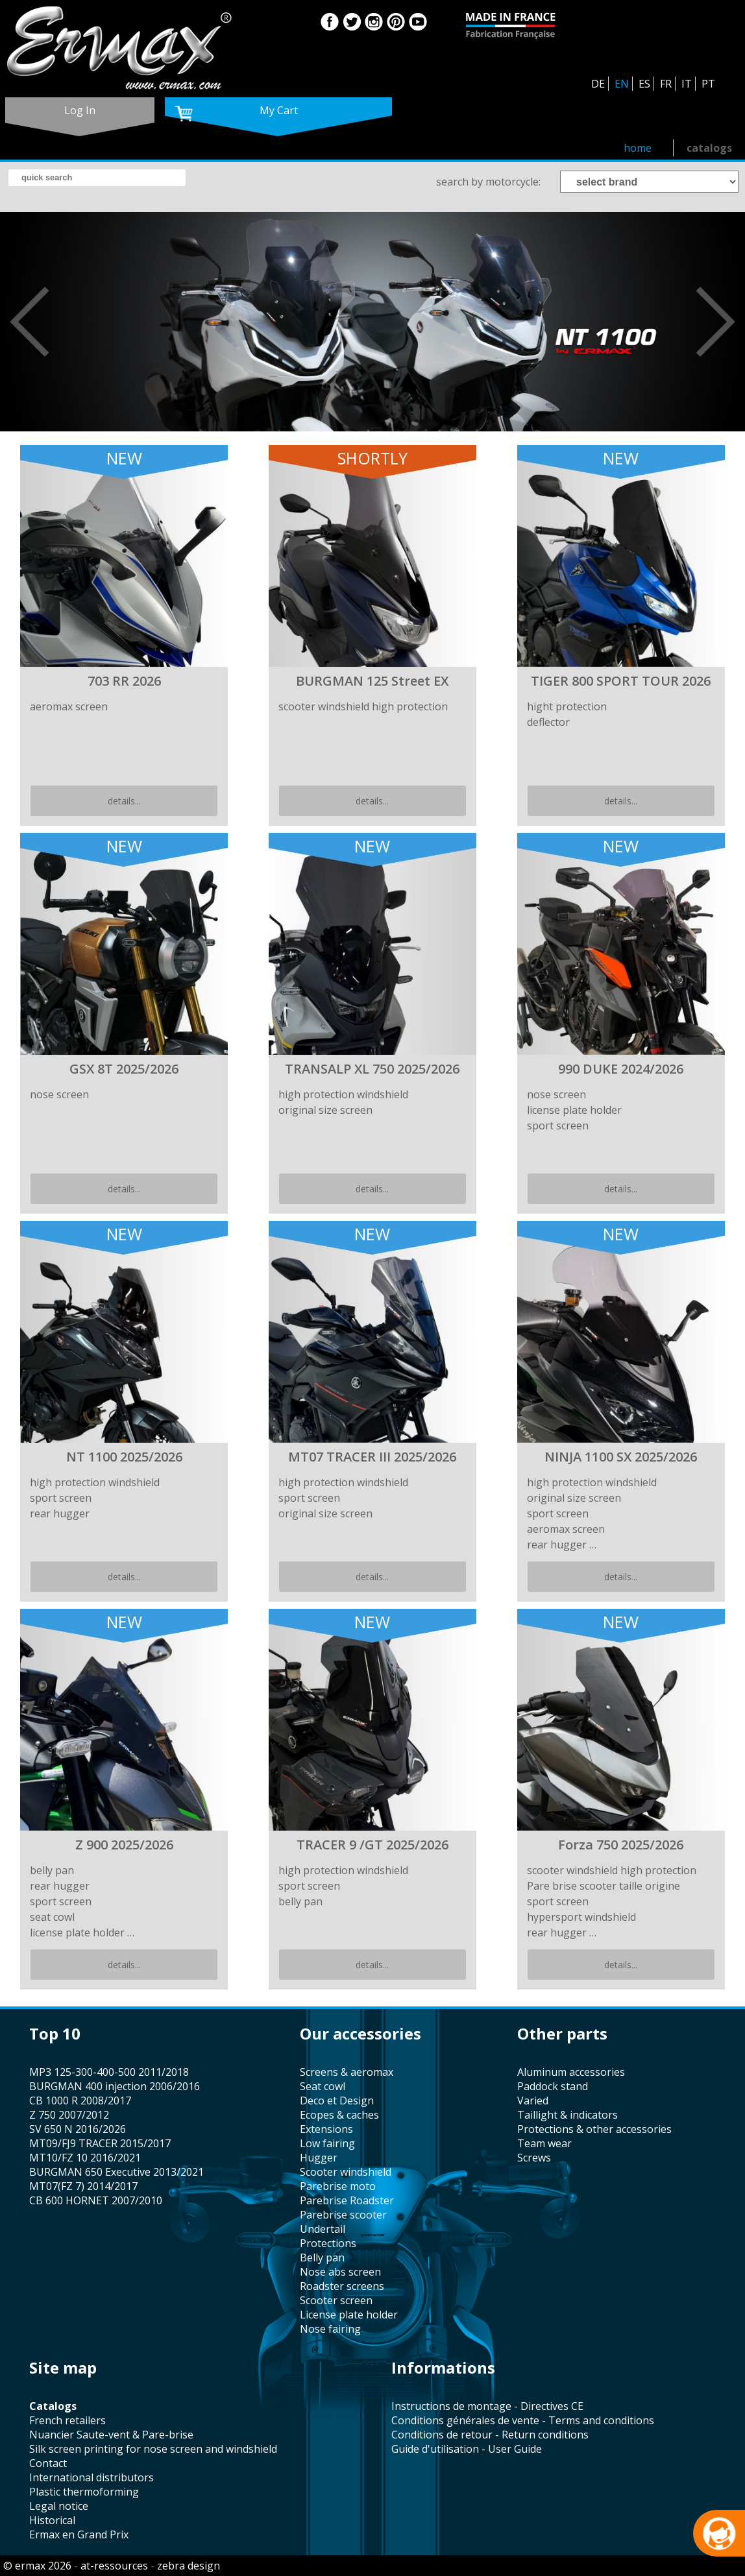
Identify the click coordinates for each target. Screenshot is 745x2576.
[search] (97, 178)
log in (79, 110)
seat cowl (322, 2086)
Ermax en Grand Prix (78, 2534)
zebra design (188, 2565)
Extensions (326, 2129)
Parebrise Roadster (347, 2200)
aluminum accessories (571, 2072)
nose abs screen (340, 2272)
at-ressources (114, 2565)
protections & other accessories (594, 2129)
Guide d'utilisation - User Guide (466, 2449)
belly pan (322, 2257)
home (638, 148)
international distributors (91, 2477)
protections (328, 2243)
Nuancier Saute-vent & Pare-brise (111, 2434)
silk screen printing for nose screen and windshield (153, 2449)
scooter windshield (345, 2172)
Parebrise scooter (343, 2215)
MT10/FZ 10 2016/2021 (85, 2157)
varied (532, 2100)
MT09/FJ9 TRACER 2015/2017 (100, 2143)
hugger (318, 2157)
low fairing (327, 2143)
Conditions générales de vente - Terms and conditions (522, 2420)
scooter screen (336, 2300)
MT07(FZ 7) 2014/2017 (83, 2186)
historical (52, 2520)
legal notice (58, 2506)
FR (666, 84)
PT (708, 84)
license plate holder (349, 2314)
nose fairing (330, 2329)
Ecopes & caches (339, 2115)
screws (534, 2157)
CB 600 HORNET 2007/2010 (95, 2200)
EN (622, 84)
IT (686, 84)
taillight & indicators (567, 2115)
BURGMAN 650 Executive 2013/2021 (116, 2172)
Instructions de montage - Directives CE (487, 2406)
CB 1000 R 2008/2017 (80, 2100)
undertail (322, 2229)
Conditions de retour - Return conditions (490, 2434)
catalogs (709, 148)
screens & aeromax (346, 2072)
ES (644, 84)
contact (48, 2463)
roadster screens (342, 2286)
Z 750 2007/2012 (69, 2115)
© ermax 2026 (37, 2565)
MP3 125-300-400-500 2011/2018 (109, 2072)
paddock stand (552, 2086)
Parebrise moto (338, 2186)
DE (598, 84)
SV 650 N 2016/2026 (77, 2129)
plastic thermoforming (84, 2492)
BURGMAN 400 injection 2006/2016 (114, 2086)
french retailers (67, 2420)
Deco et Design (337, 2100)
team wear (544, 2143)
